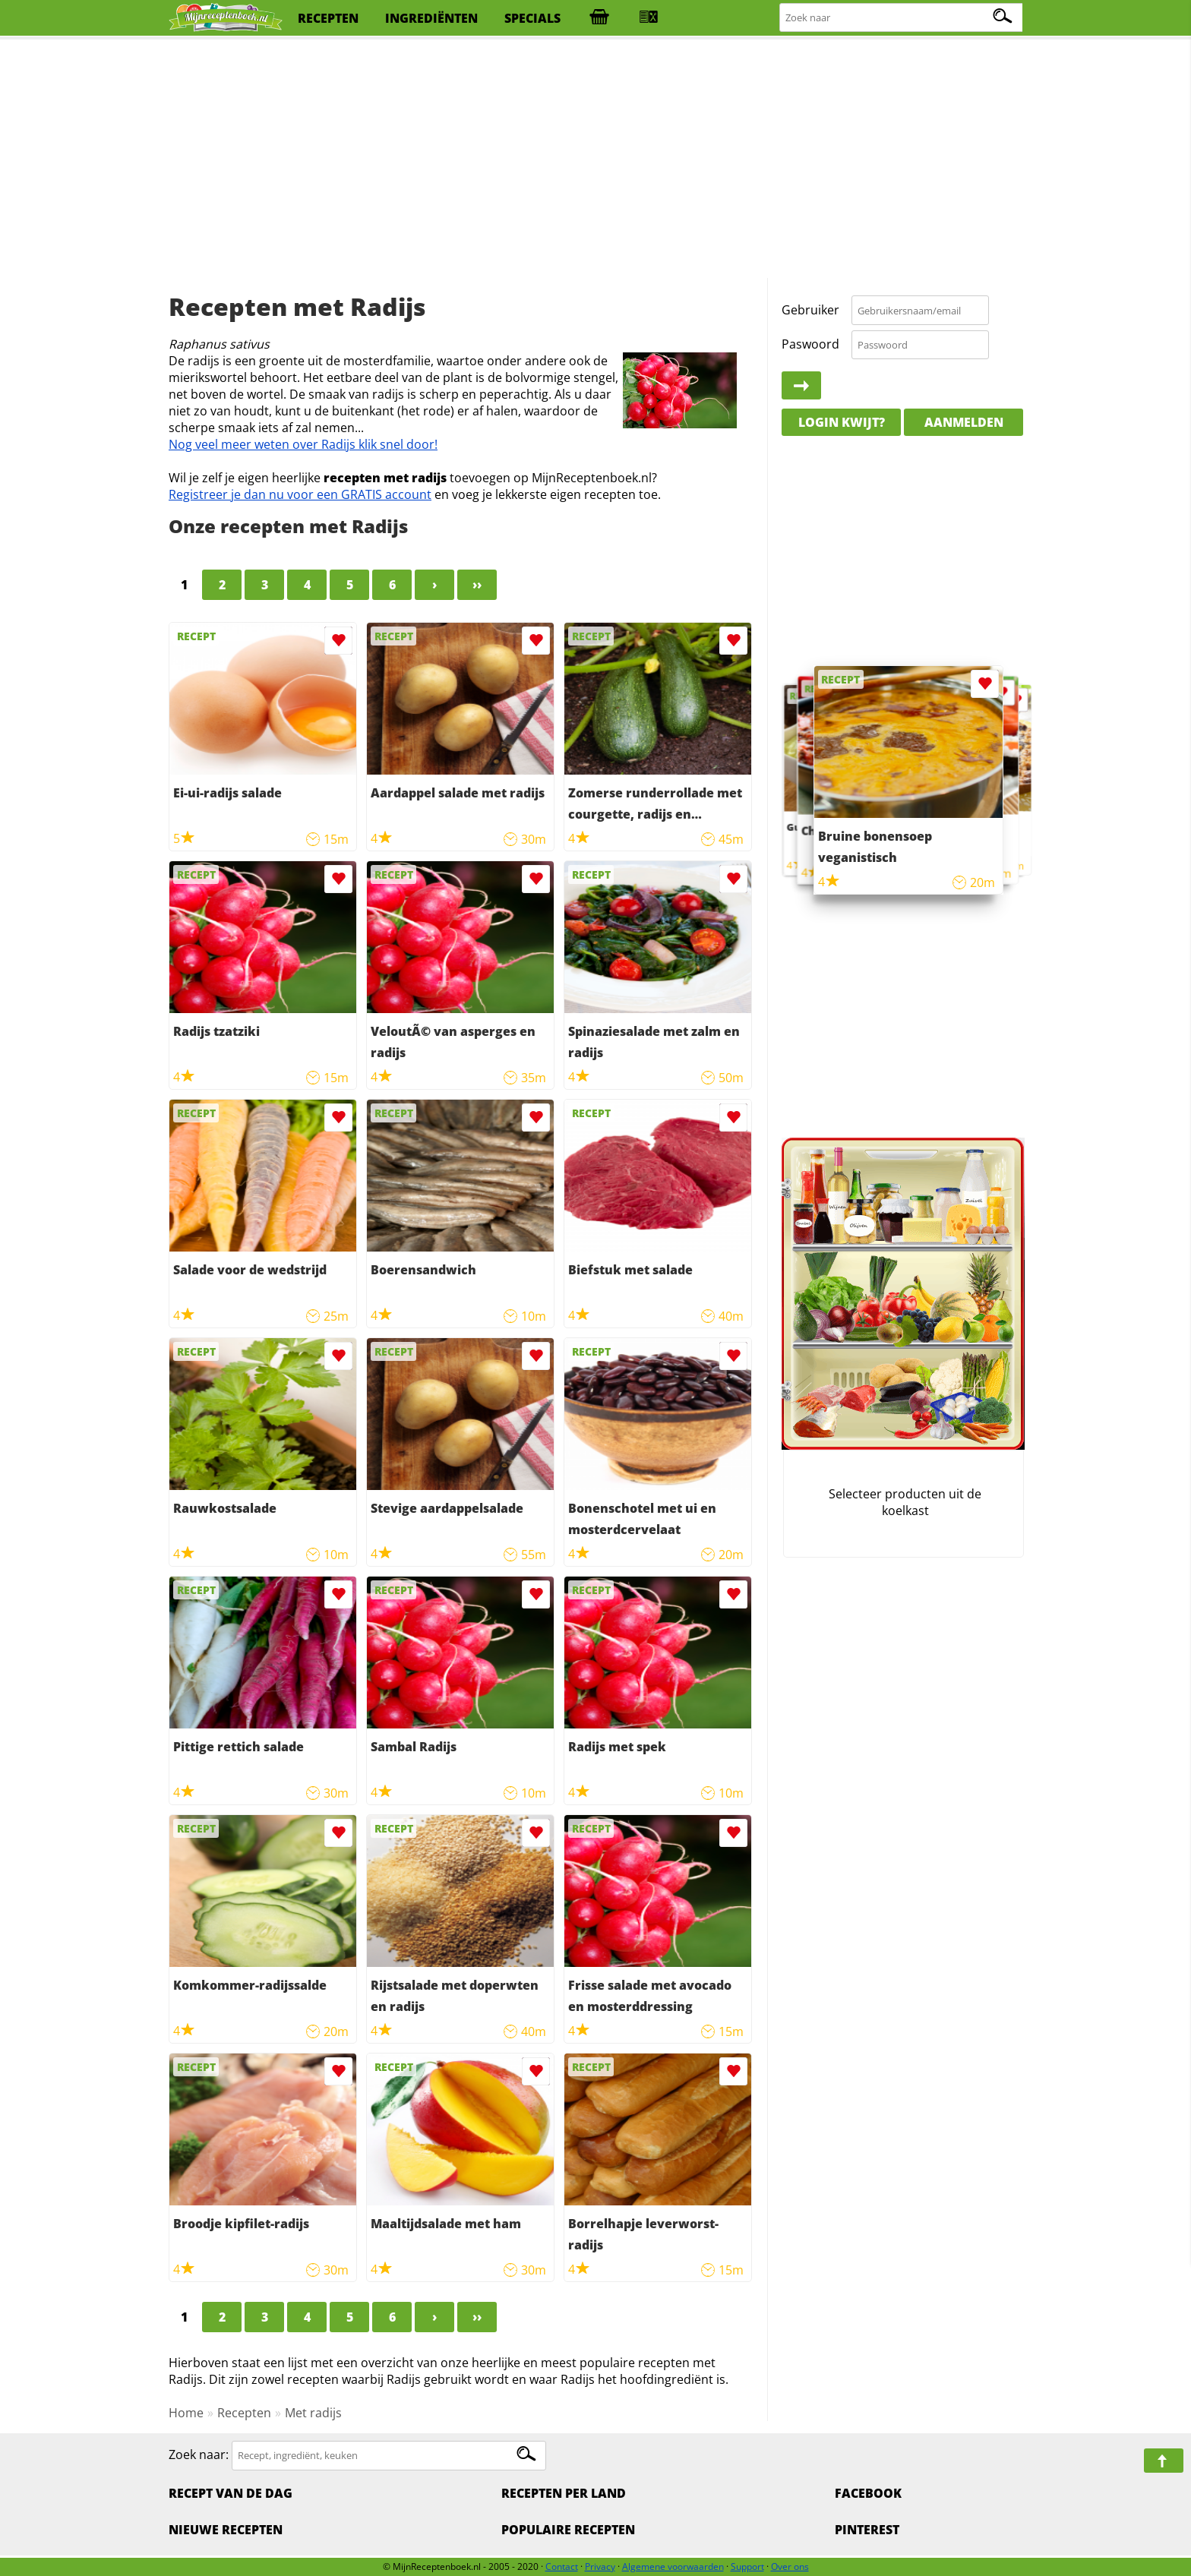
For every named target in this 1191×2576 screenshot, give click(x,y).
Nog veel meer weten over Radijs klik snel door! (303, 444)
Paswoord (810, 344)
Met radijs (313, 2412)
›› (477, 584)
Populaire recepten (568, 2529)
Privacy (600, 2566)
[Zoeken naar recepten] (902, 18)
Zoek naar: (199, 2454)
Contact (561, 2566)
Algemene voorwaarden (673, 2566)
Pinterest (867, 2529)
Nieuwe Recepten (226, 2529)
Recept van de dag (230, 2493)
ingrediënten (431, 18)
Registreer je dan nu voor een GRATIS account (300, 494)
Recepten (244, 2412)
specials (532, 18)
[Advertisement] (595, 159)
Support (747, 2566)
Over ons (790, 2566)
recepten (328, 18)
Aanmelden (963, 422)
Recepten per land (563, 2493)
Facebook (868, 2493)
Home (186, 2412)
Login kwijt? (841, 422)
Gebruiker (810, 309)
